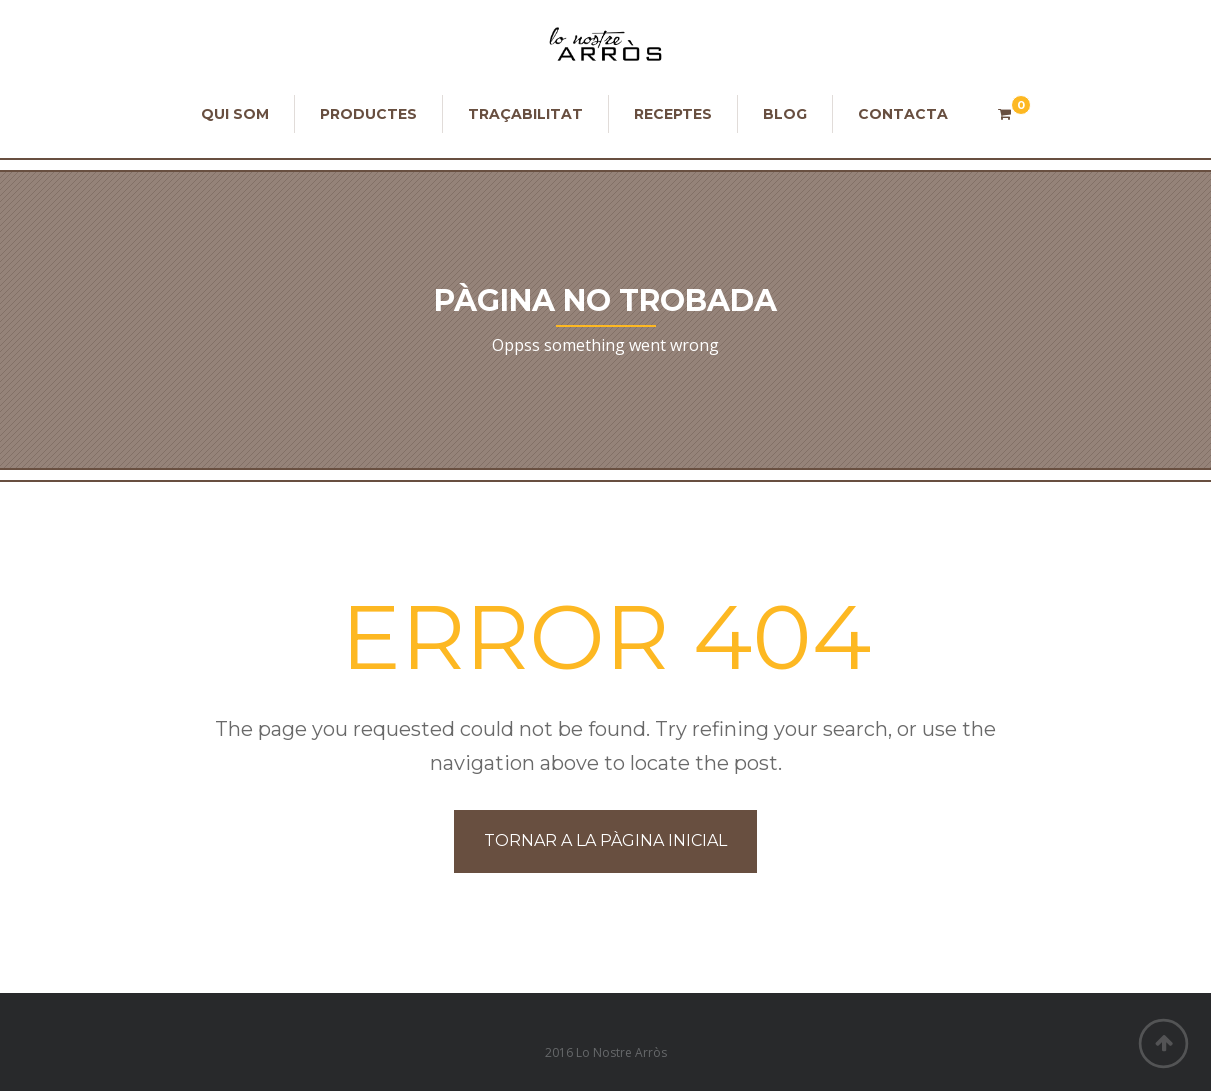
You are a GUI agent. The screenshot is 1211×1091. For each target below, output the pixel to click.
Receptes (673, 114)
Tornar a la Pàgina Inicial (605, 840)
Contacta (903, 114)
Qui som (235, 114)
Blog (785, 114)
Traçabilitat (525, 114)
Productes (368, 114)
